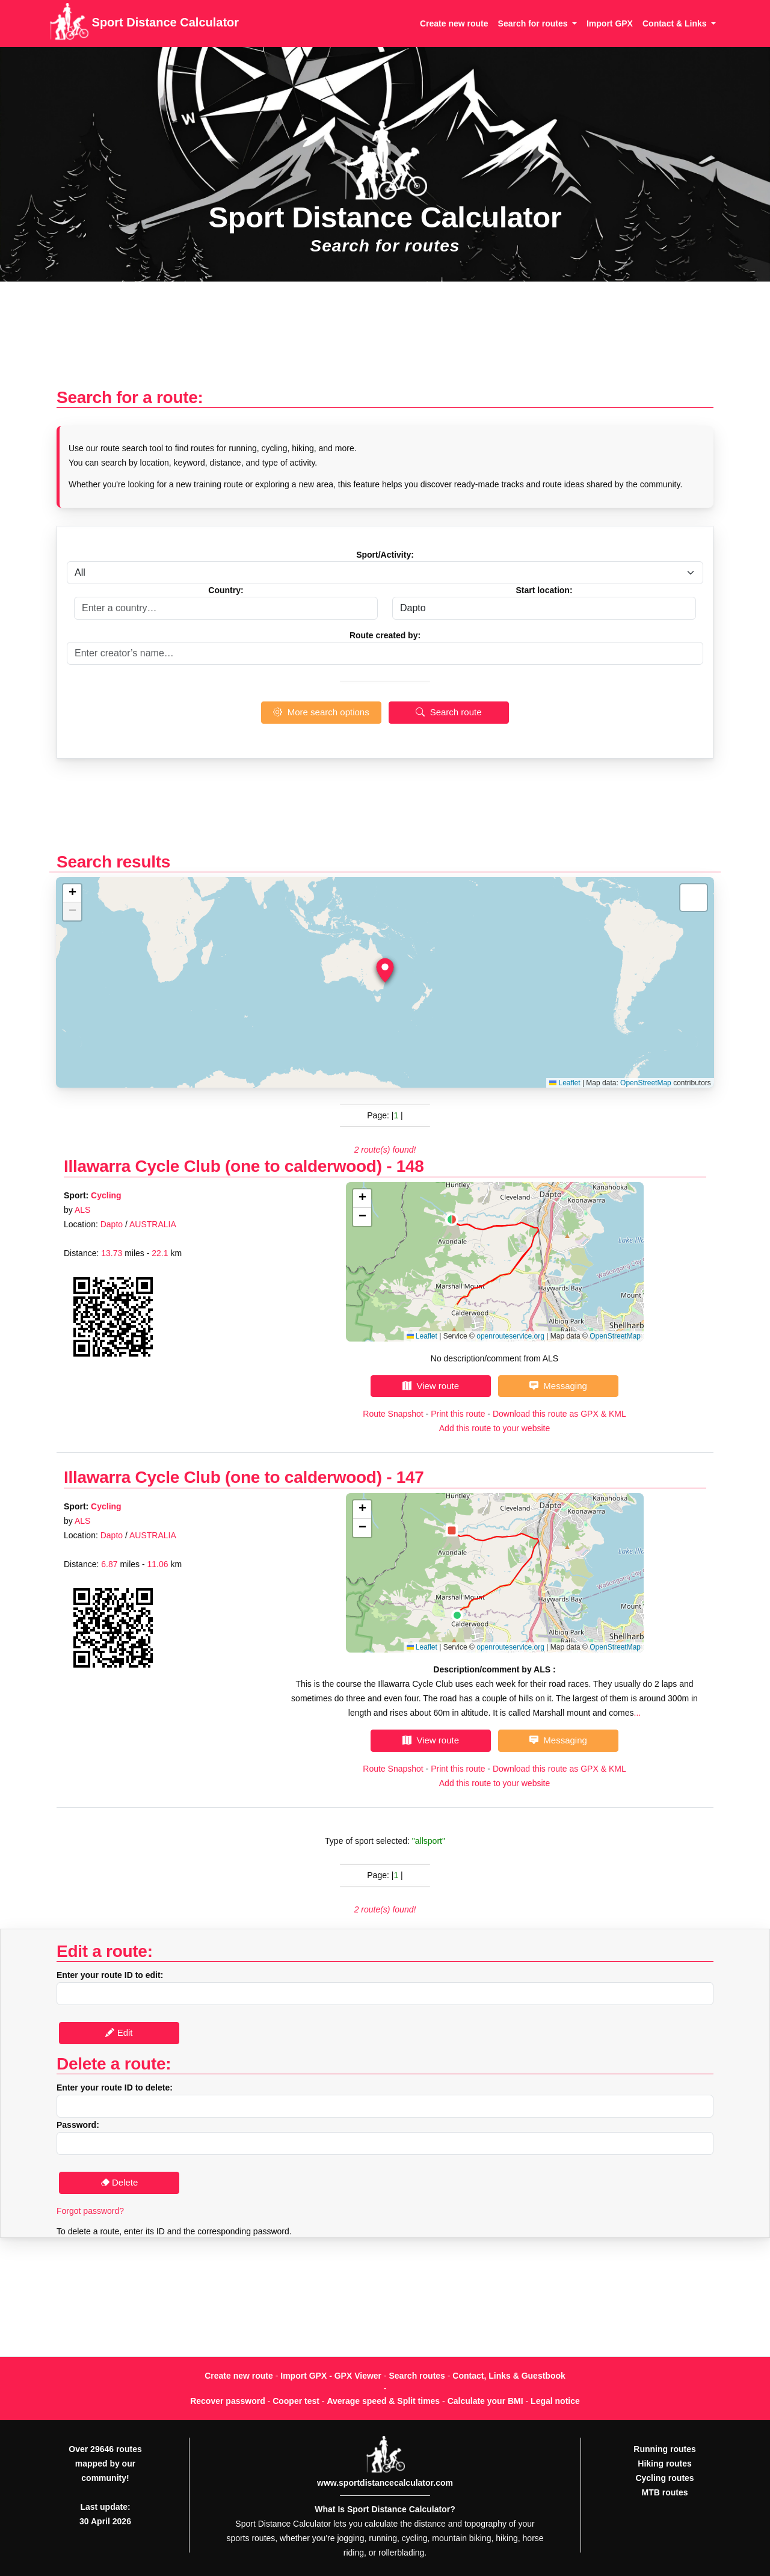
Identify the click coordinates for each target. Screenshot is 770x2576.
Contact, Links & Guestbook (508, 2375)
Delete (119, 2182)
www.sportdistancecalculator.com (385, 2483)
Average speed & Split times (383, 2401)
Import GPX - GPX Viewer (330, 2375)
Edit (118, 2032)
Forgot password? (90, 2211)
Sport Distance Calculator (144, 23)
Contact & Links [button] (675, 23)
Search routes (417, 2375)
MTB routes (665, 2492)
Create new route (454, 23)
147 (410, 1477)
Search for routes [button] (534, 23)
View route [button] (430, 1386)
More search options (321, 712)
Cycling (106, 1195)
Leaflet (564, 1083)
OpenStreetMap (645, 1083)
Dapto (111, 1224)
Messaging (558, 1386)
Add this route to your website (494, 1428)
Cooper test (296, 2401)
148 (410, 1166)
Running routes (664, 2449)
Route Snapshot (393, 1414)
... (637, 1713)
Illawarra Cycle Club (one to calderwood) (223, 1166)
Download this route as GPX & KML (559, 1414)
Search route (448, 712)
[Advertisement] (385, 340)
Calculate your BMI (485, 2401)
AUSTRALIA (152, 1224)
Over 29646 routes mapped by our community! (105, 2463)
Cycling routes (664, 2478)
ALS (82, 1210)
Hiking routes (664, 2463)
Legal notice (555, 2401)
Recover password (227, 2401)
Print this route (458, 1414)
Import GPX (610, 23)
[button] (385, 970)
